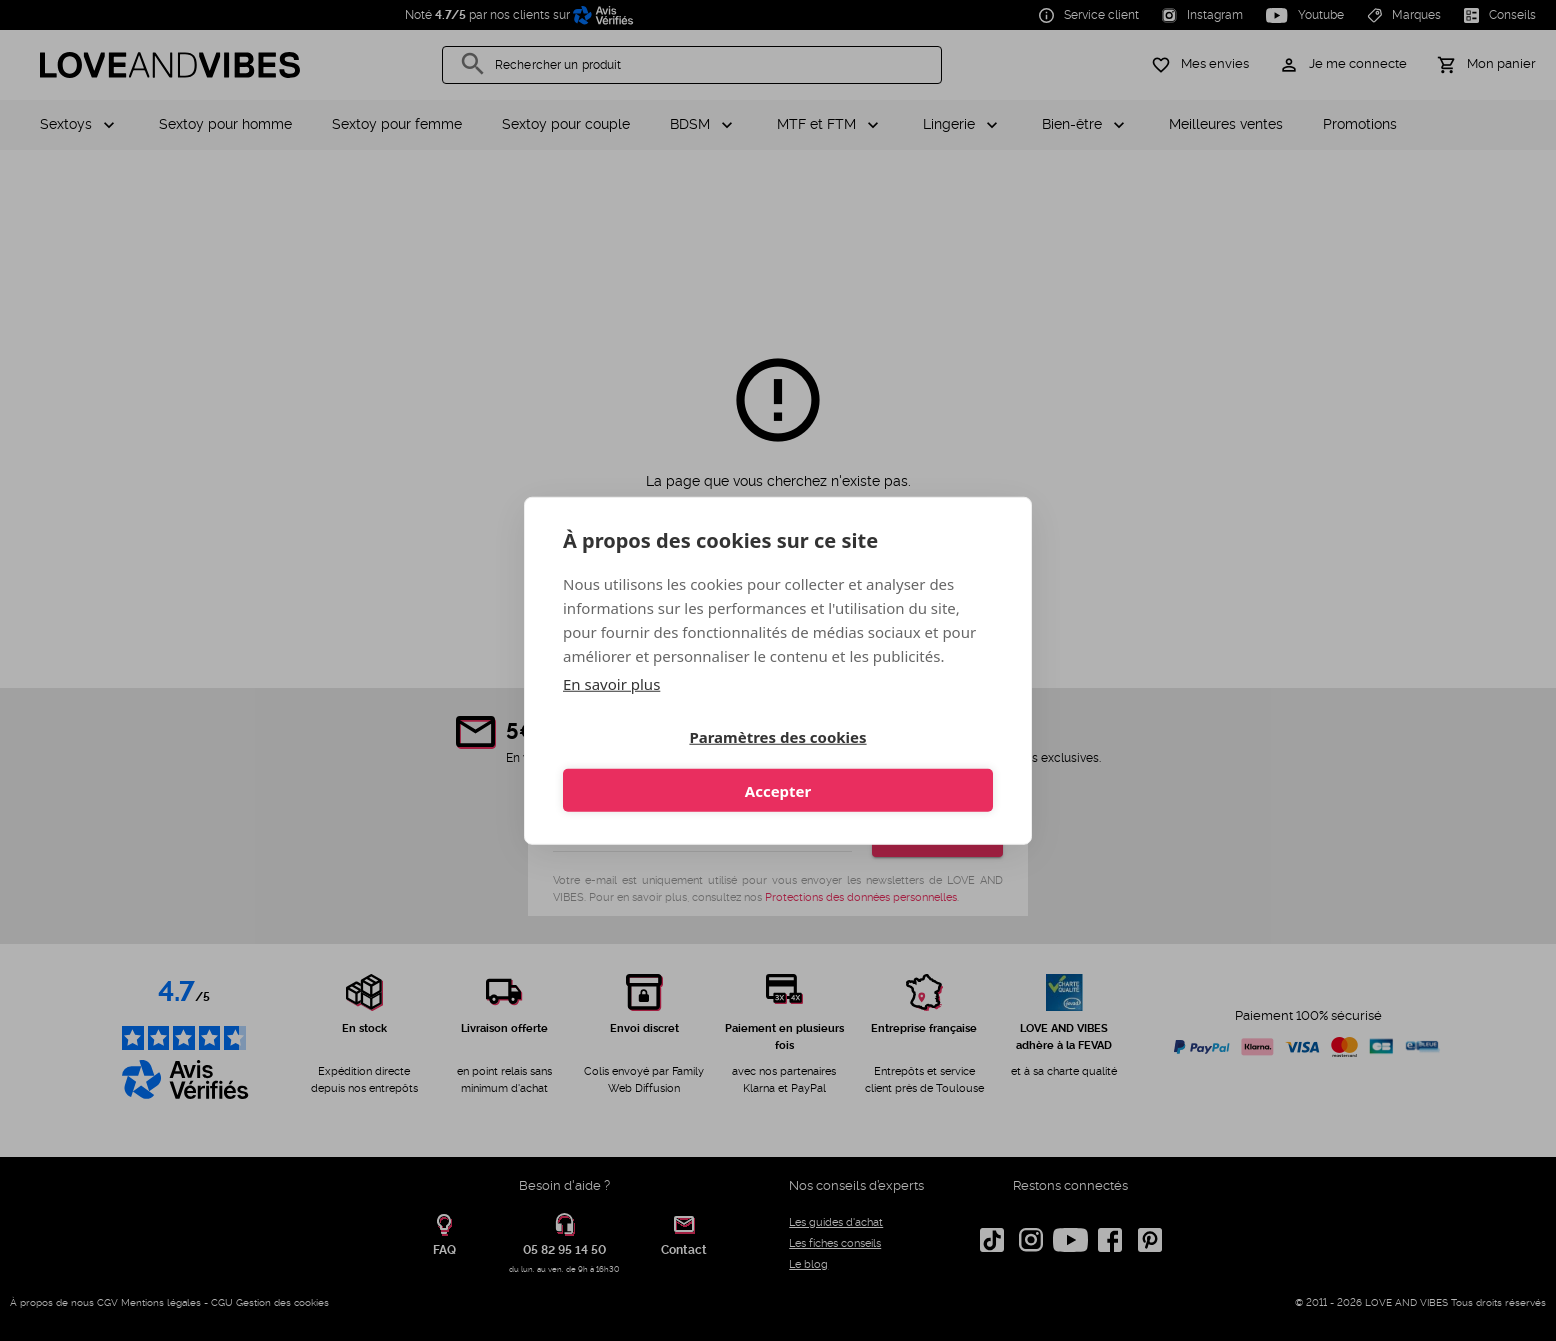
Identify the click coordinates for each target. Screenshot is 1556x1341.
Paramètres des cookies (666, 766)
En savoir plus (611, 708)
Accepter (889, 766)
